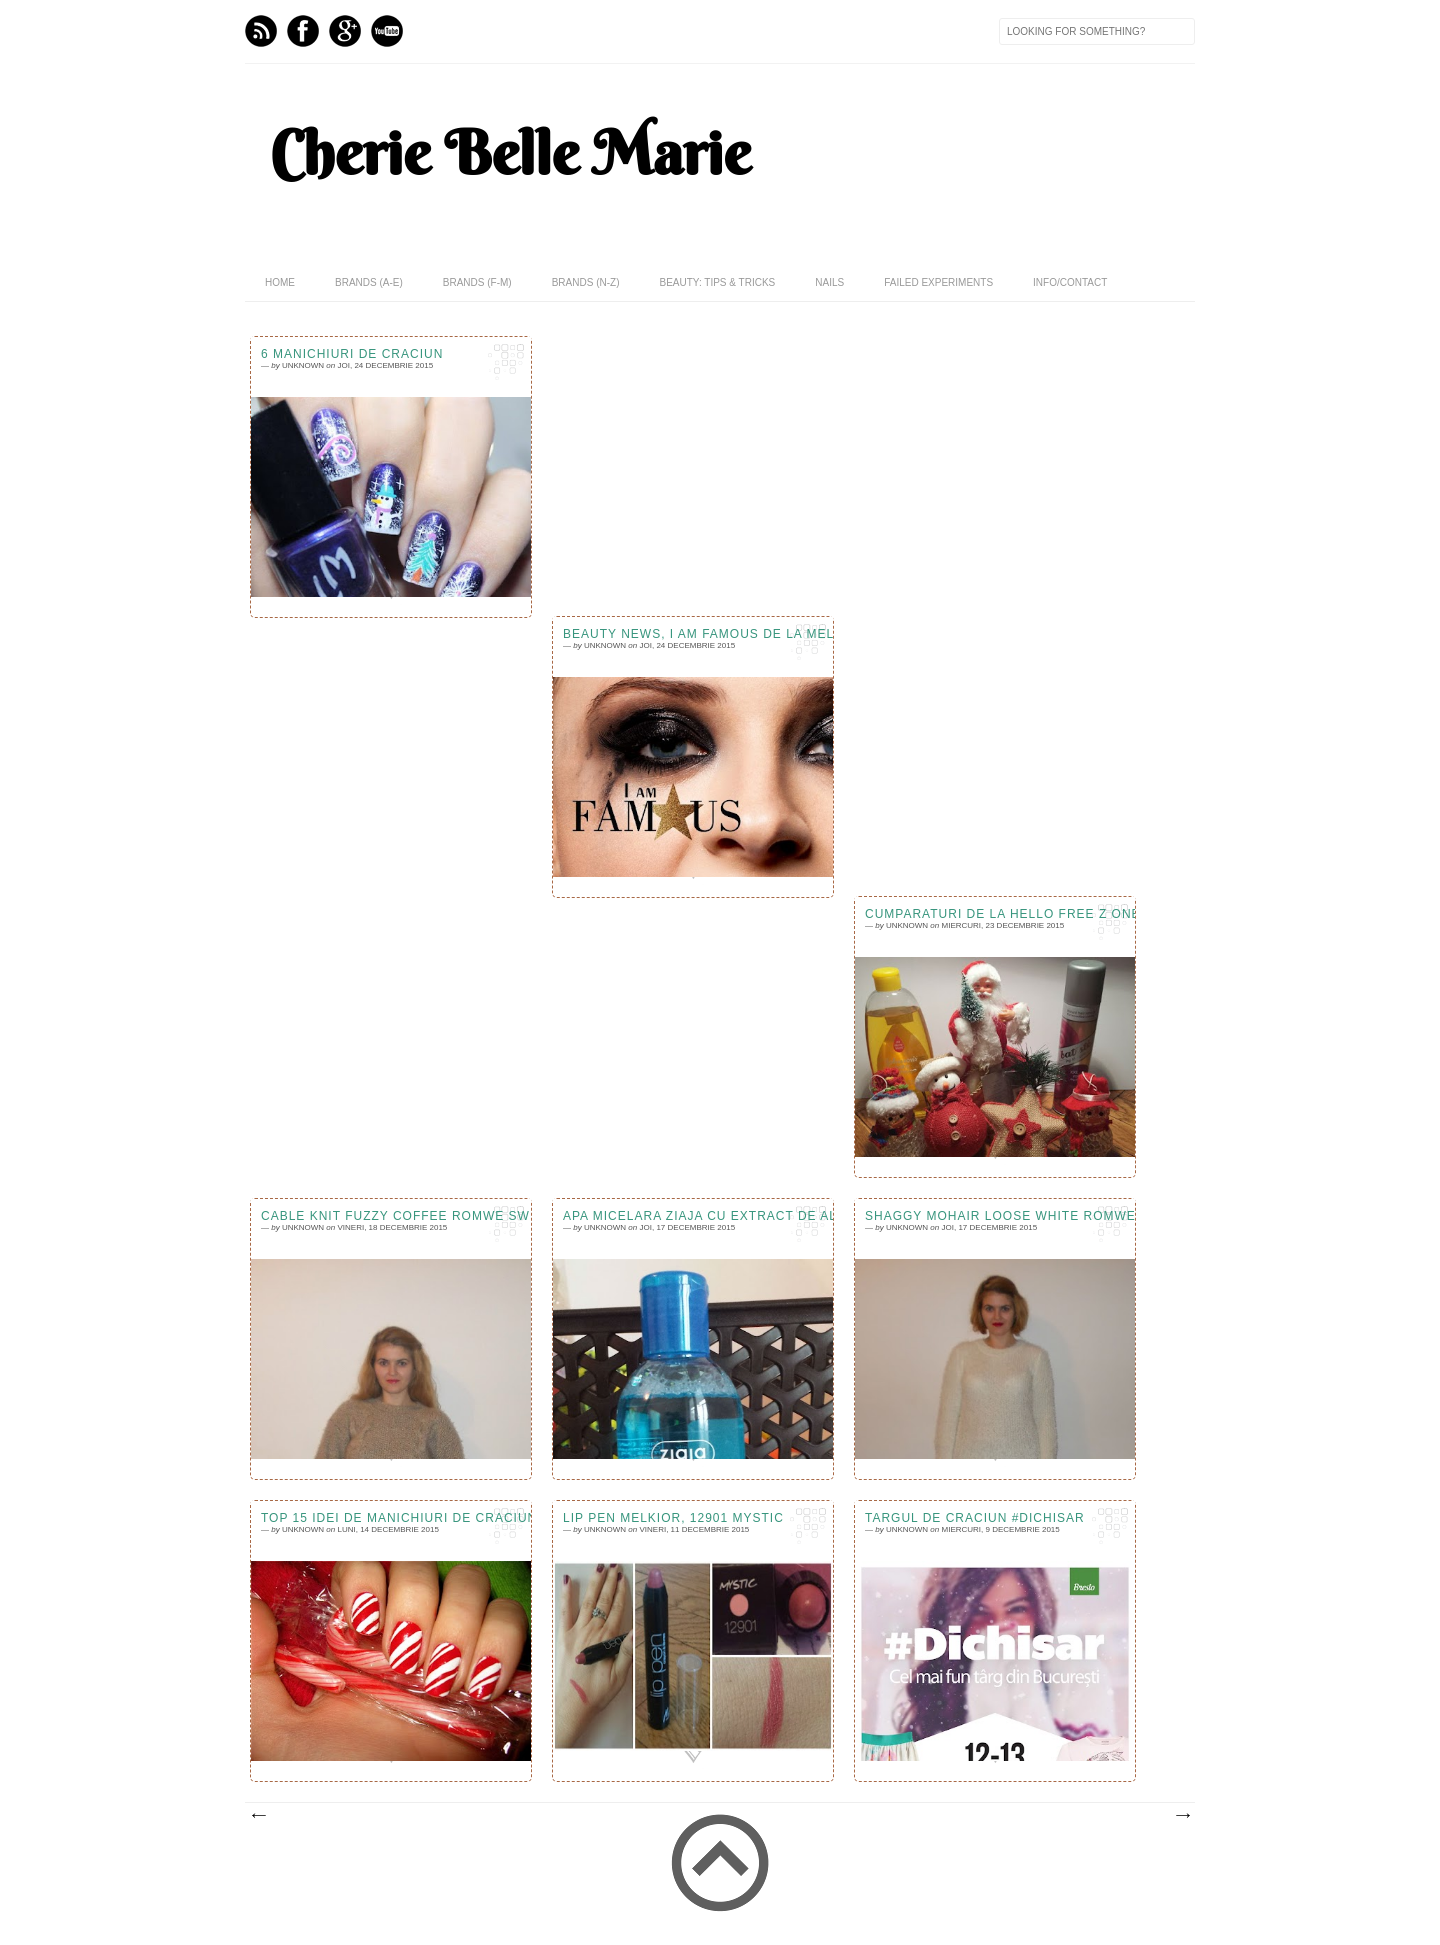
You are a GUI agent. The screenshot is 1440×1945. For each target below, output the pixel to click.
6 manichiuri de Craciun (352, 354)
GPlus (345, 31)
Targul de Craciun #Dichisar (975, 1518)
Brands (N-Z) (586, 282)
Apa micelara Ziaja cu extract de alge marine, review (693, 1216)
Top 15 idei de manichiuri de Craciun (391, 1518)
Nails (829, 282)
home (280, 282)
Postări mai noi (258, 1816)
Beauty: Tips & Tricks (717, 282)
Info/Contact (1070, 282)
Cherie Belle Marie (510, 153)
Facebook (303, 31)
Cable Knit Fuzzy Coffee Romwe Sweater (391, 1216)
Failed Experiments (938, 282)
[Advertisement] (720, 1048)
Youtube (387, 31)
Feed (261, 31)
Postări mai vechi (1182, 1816)
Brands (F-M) (477, 282)
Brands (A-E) (369, 282)
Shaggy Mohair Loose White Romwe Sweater (995, 1216)
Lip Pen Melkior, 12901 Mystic (673, 1518)
